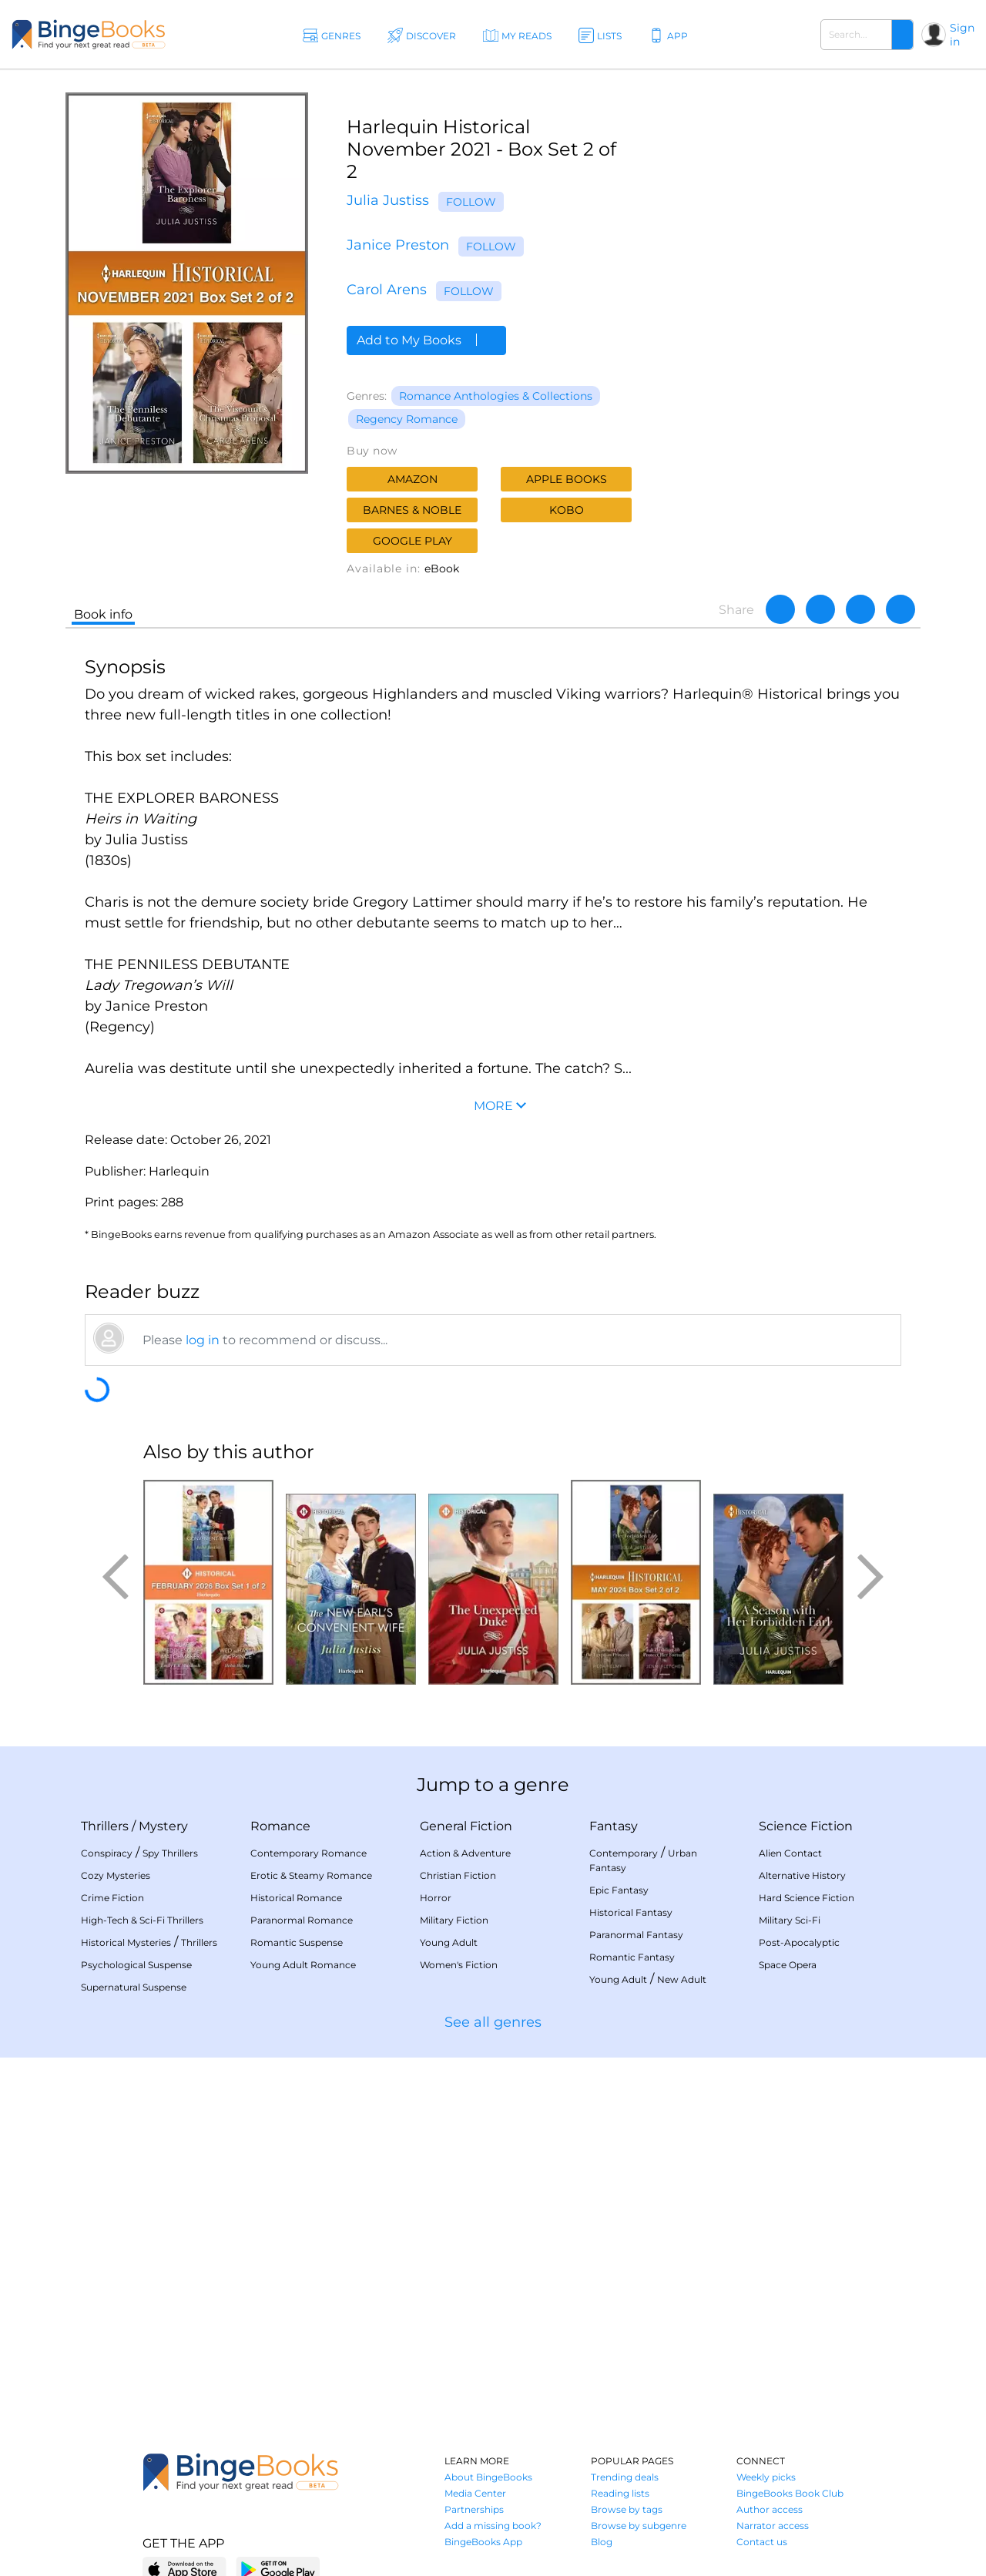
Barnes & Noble (412, 510)
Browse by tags (626, 2509)
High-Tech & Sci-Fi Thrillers (142, 1920)
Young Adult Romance (303, 1965)
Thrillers (105, 1826)
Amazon (412, 479)
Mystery (163, 1826)
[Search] (902, 34)
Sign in (962, 35)
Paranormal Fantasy (636, 1934)
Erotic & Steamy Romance (311, 1875)
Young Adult (449, 1942)
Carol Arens (387, 289)
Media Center (475, 2493)
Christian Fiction (458, 1875)
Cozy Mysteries (115, 1875)
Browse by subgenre (638, 2525)
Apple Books (566, 479)
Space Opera (788, 1965)
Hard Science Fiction (806, 1897)
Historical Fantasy (630, 1912)
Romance (280, 1826)
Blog (601, 2541)
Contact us (761, 2541)
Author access (769, 2509)
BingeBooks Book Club (789, 2493)
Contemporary (623, 1853)
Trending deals (625, 2477)
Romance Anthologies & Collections (495, 396)
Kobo (566, 510)
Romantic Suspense (296, 1942)
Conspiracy (106, 1853)
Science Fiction (806, 1826)
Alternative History (802, 1875)
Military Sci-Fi (789, 1920)
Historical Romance (296, 1897)
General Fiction (466, 1826)
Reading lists (620, 2493)
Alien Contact (790, 1853)
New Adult (681, 1979)
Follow (471, 202)
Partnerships (474, 2509)
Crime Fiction (112, 1897)
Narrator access (772, 2525)
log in (203, 1340)
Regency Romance (407, 419)
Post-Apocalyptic (799, 1942)
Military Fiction (454, 1920)
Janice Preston (398, 244)
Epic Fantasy (619, 1890)
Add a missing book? (493, 2525)
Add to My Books (426, 340)
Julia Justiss (388, 200)
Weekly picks (766, 2477)
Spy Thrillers (170, 1853)
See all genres (493, 2022)
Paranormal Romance (301, 1920)
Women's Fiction (459, 1965)
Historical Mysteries (126, 1942)
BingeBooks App (483, 2541)
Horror (435, 1897)
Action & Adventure (465, 1853)
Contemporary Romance (308, 1853)
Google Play (412, 541)
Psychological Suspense (136, 1965)
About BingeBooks (488, 2477)
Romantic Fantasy (632, 1957)
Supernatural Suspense (133, 1987)
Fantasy (613, 1826)
